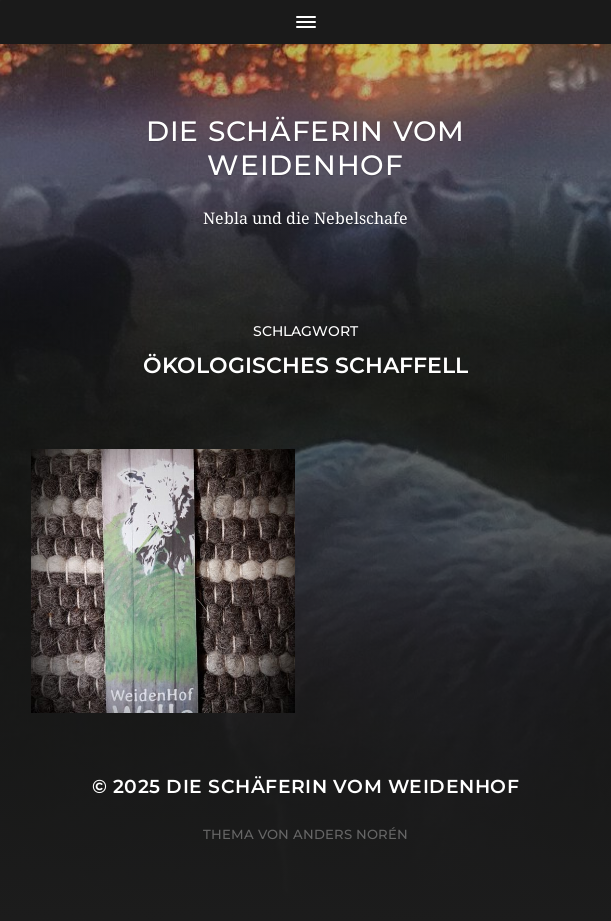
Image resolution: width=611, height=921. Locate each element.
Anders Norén (350, 834)
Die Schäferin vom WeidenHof (305, 148)
